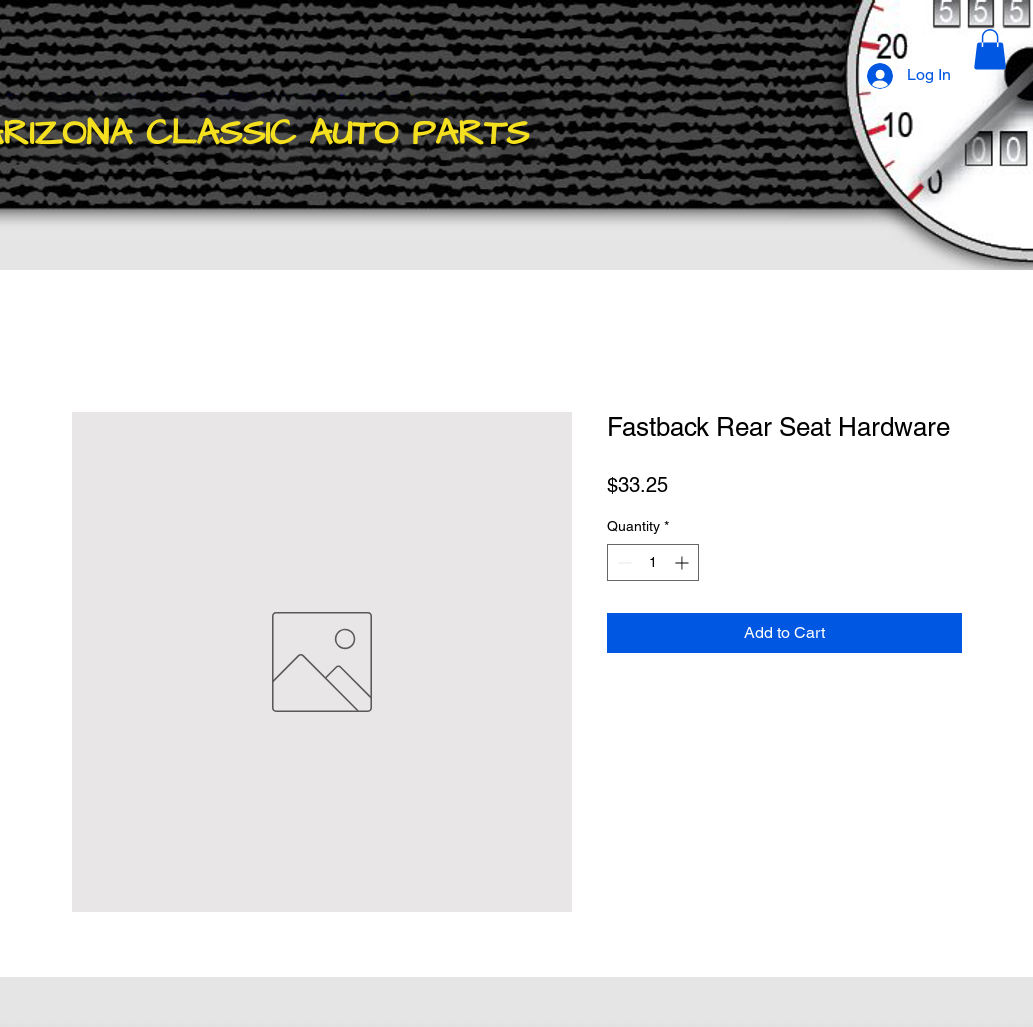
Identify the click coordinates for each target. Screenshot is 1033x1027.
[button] (990, 49)
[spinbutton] (653, 562)
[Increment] (683, 562)
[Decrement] (622, 562)
